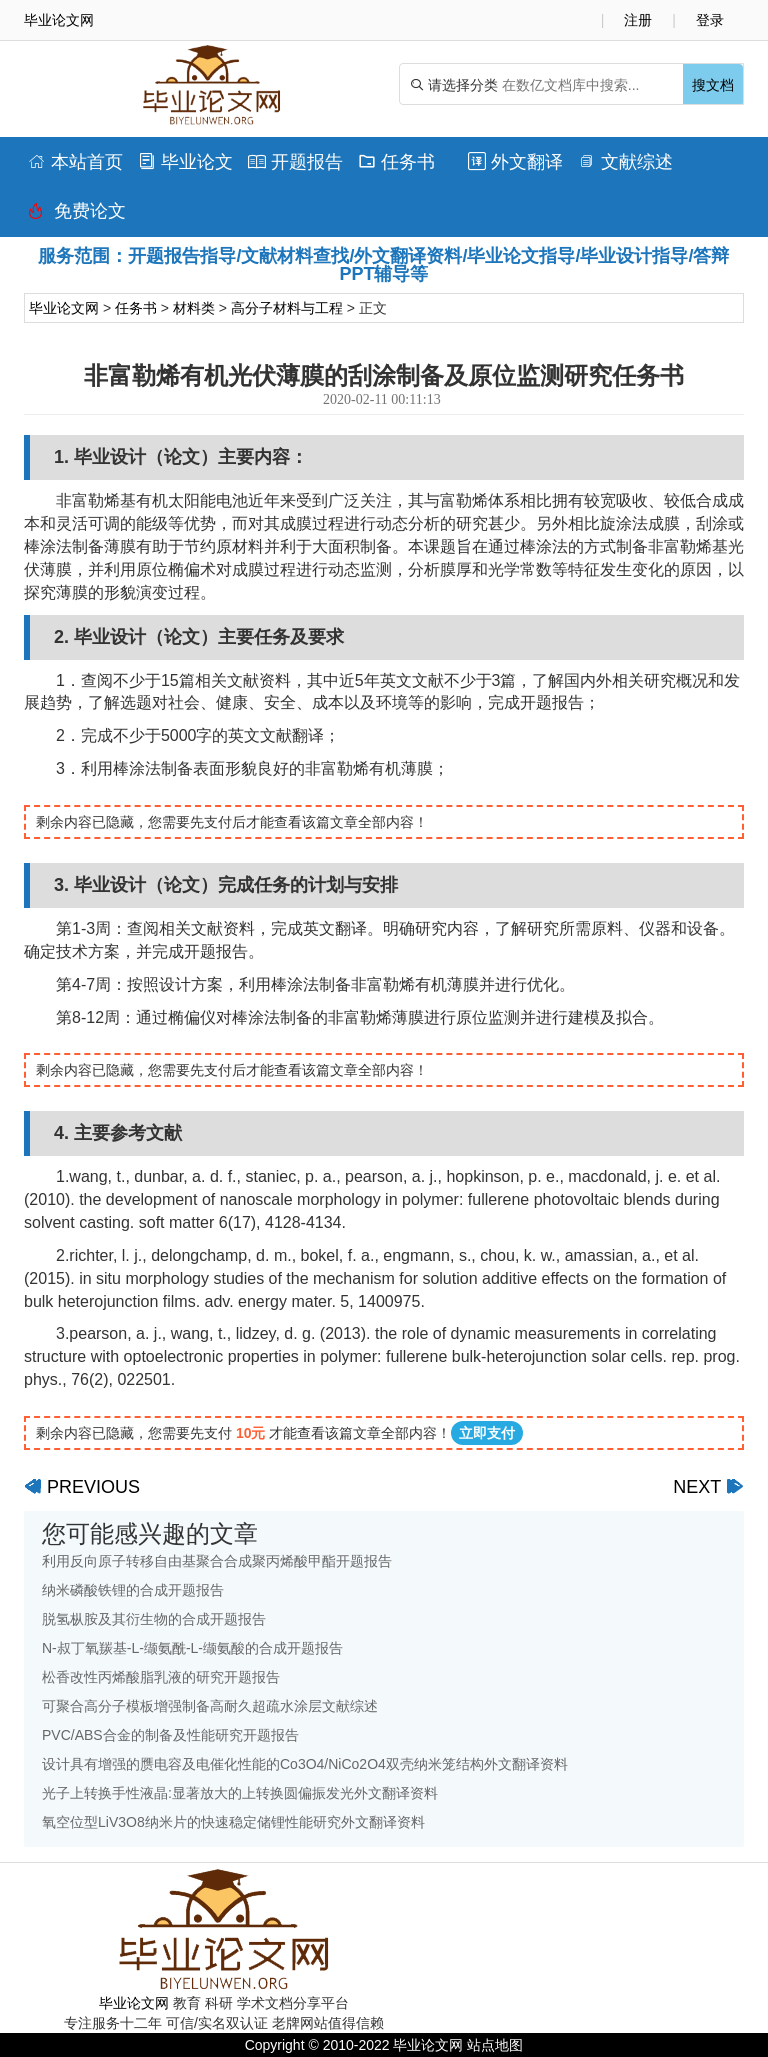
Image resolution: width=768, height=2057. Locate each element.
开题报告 (295, 162)
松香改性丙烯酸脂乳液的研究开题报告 (161, 1677)
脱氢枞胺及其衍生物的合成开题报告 (154, 1619)
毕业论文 (185, 162)
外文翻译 (515, 162)
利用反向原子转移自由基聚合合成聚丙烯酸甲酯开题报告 (217, 1561)
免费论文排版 (77, 216)
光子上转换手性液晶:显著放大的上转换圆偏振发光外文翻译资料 (240, 1793)
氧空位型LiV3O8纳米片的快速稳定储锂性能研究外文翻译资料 (233, 1822)
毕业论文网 (64, 308)
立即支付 (487, 1433)
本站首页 (75, 162)
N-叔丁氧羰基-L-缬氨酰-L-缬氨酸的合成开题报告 (192, 1648)
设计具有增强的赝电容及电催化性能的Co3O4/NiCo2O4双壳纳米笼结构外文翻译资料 (305, 1764)
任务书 (396, 162)
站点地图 (495, 2045)
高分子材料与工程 (287, 308)
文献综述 (625, 162)
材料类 (194, 308)
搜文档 (713, 85)
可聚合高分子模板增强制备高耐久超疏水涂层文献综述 (210, 1706)
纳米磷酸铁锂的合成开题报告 (133, 1590)
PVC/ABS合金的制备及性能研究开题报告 (170, 1735)
